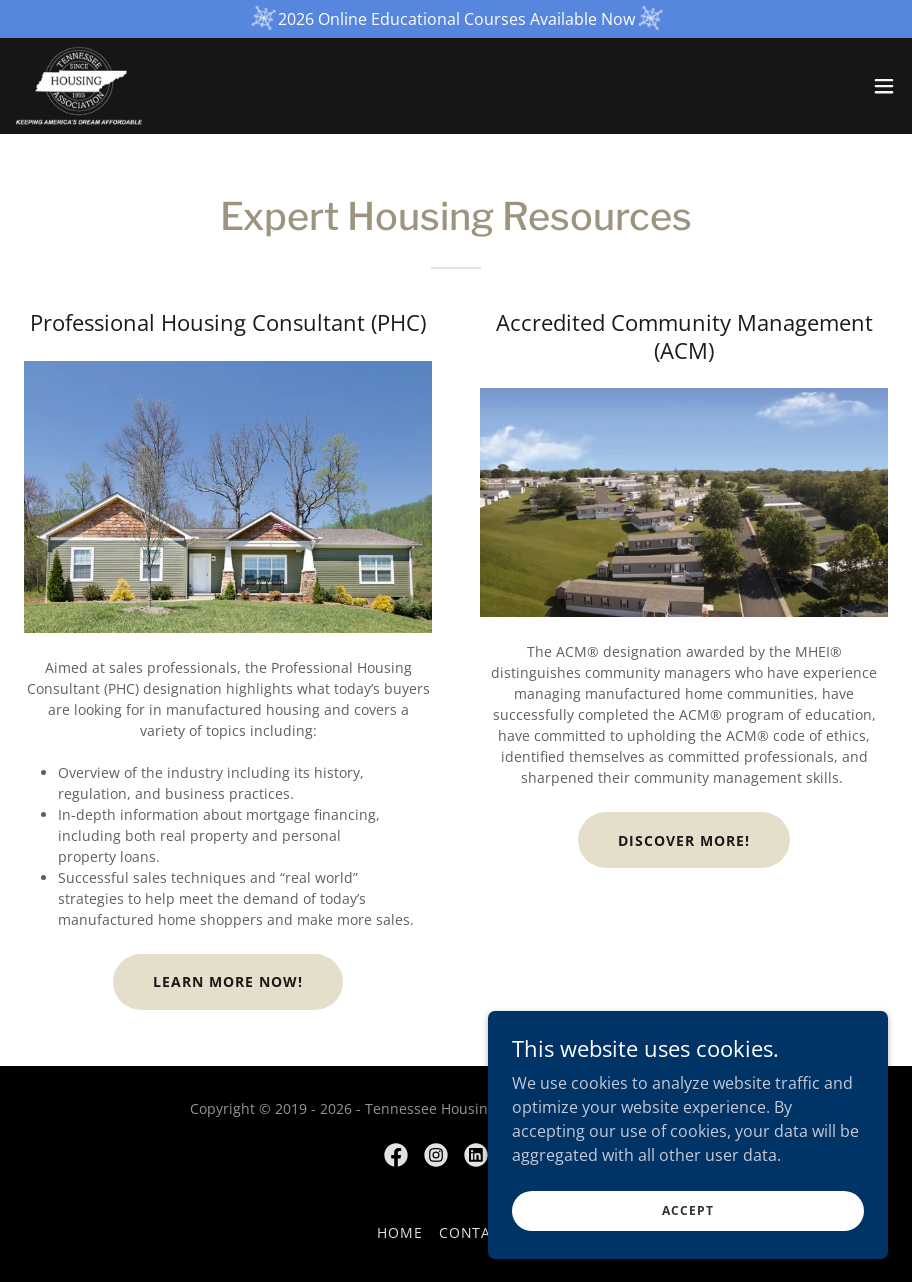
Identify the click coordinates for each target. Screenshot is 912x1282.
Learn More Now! (228, 981)
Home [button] (400, 1232)
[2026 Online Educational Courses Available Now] (456, 19)
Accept (687, 1224)
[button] (884, 86)
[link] (79, 86)
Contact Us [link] (487, 1232)
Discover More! (684, 840)
